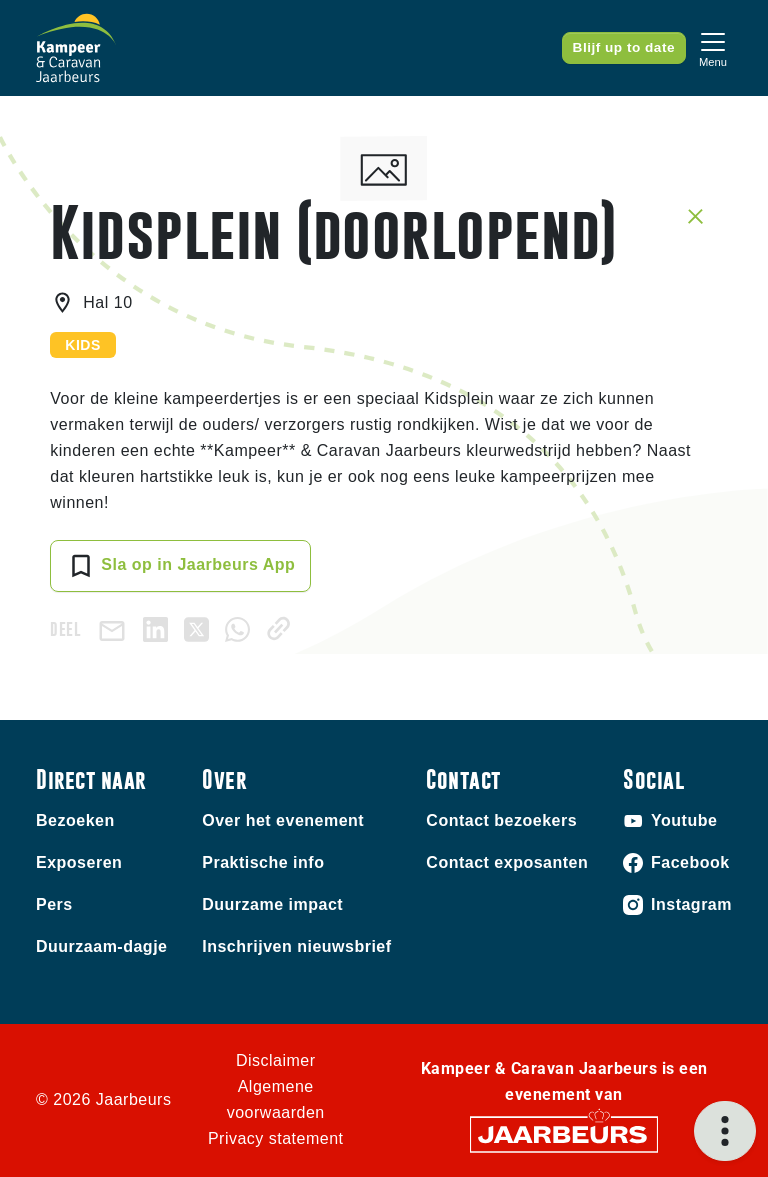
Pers (54, 904)
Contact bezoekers (501, 820)
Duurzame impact (272, 904)
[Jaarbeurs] (564, 1133)
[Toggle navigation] (713, 47)
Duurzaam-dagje (101, 946)
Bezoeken (75, 820)
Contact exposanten (507, 862)
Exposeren (79, 862)
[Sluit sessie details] (695, 215)
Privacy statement (276, 1138)
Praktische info (263, 862)
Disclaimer (276, 1060)
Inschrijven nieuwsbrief (296, 946)
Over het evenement (283, 820)
